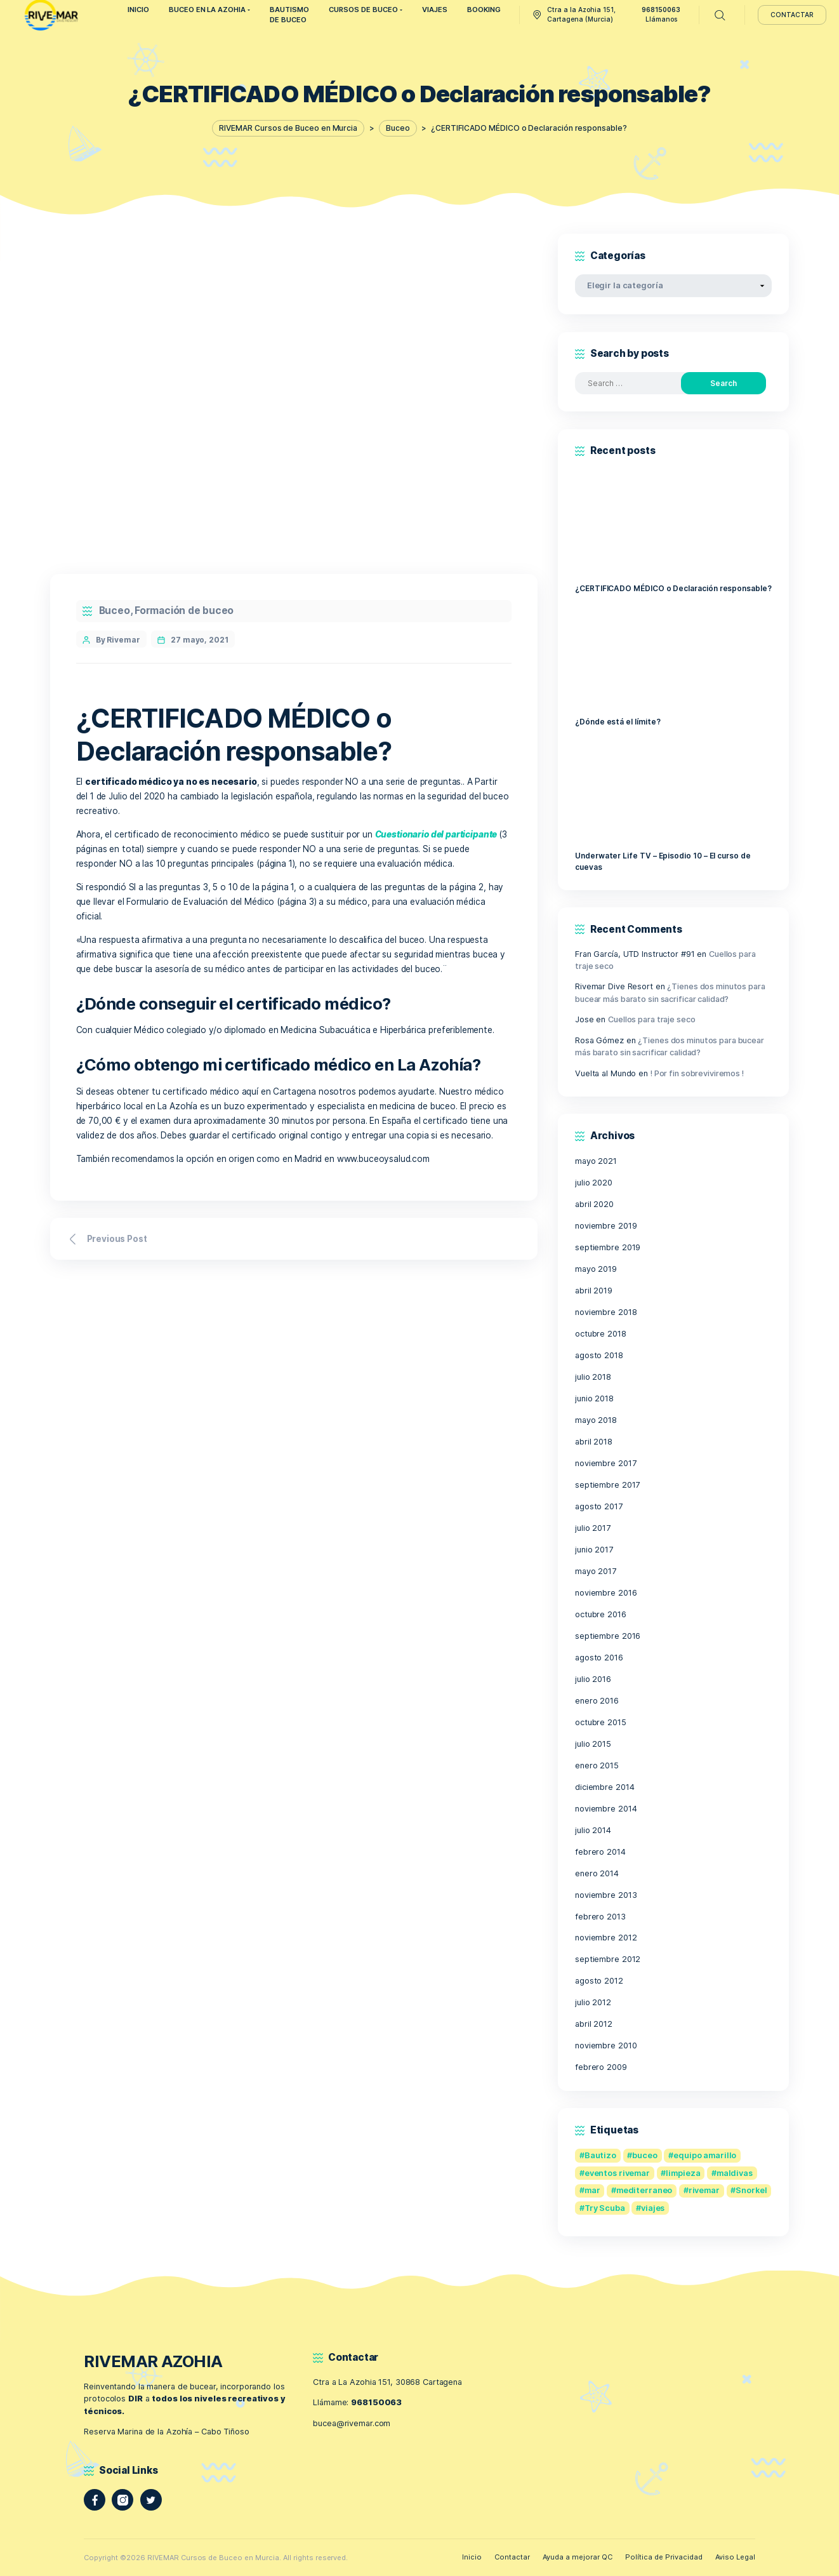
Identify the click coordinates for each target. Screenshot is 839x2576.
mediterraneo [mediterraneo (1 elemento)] (644, 2190)
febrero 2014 (600, 1852)
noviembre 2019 (606, 1226)
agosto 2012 (599, 1980)
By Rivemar (118, 639)
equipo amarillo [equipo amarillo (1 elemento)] (704, 2155)
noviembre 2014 (606, 1808)
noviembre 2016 (606, 1593)
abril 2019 (593, 1290)
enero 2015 (597, 1765)
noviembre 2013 (606, 1895)
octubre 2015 (600, 1722)
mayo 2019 (596, 1269)
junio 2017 (594, 1549)
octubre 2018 (600, 1333)
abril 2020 (594, 1204)
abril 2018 (593, 1441)
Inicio (472, 2557)
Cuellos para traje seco (651, 1019)
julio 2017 (593, 1528)
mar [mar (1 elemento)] (592, 2190)
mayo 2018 (596, 1420)
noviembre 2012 (606, 1937)
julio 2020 (593, 1182)
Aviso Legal (735, 2557)
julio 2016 (593, 1679)
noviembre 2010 (606, 2045)
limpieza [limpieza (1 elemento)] (683, 2173)
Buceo (114, 610)
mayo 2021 (596, 1161)
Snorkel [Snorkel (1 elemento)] (751, 2190)
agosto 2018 (599, 1355)
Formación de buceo (184, 610)
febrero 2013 (600, 1916)
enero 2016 (597, 1700)
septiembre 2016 (607, 1636)
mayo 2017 (595, 1571)
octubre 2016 (600, 1614)
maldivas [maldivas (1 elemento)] (735, 2173)
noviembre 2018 (606, 1312)
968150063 (376, 2402)
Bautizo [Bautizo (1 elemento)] (600, 2155)
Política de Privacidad (663, 2557)
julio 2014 (593, 1830)
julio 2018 (593, 1377)
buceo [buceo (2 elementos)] (644, 2155)
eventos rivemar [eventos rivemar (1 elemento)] (617, 2173)
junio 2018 (594, 1398)
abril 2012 (593, 2024)
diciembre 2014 (604, 1787)
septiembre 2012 (607, 1959)
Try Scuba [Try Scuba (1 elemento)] (605, 2208)
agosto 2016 (599, 1657)
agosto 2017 (599, 1506)
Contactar (512, 2557)
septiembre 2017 (607, 1485)
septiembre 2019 (607, 1247)
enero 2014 (597, 1873)
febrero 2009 (601, 2067)
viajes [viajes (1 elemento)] (652, 2208)
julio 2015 (593, 1744)
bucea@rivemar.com (351, 2423)
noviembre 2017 (605, 1463)
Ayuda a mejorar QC (577, 2557)
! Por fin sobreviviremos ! (697, 1073)
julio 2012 (593, 2002)
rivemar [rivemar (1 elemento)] (704, 2190)
